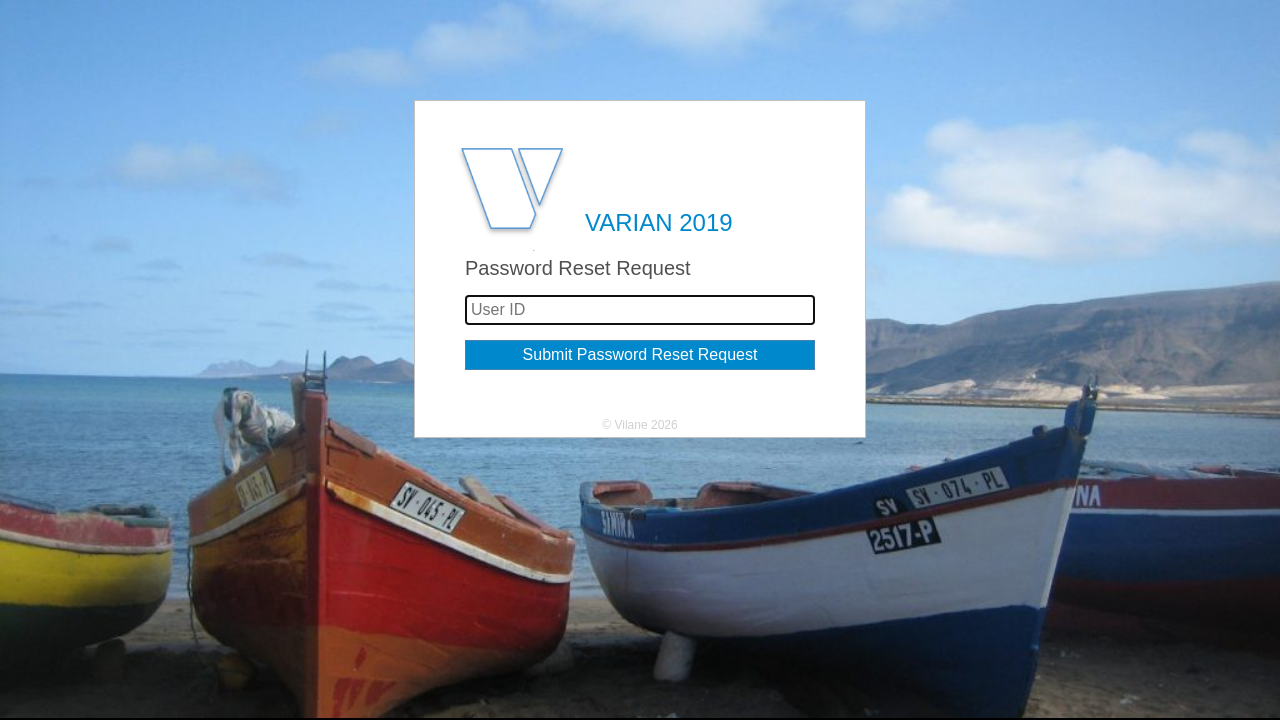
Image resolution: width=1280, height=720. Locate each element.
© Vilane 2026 (639, 425)
